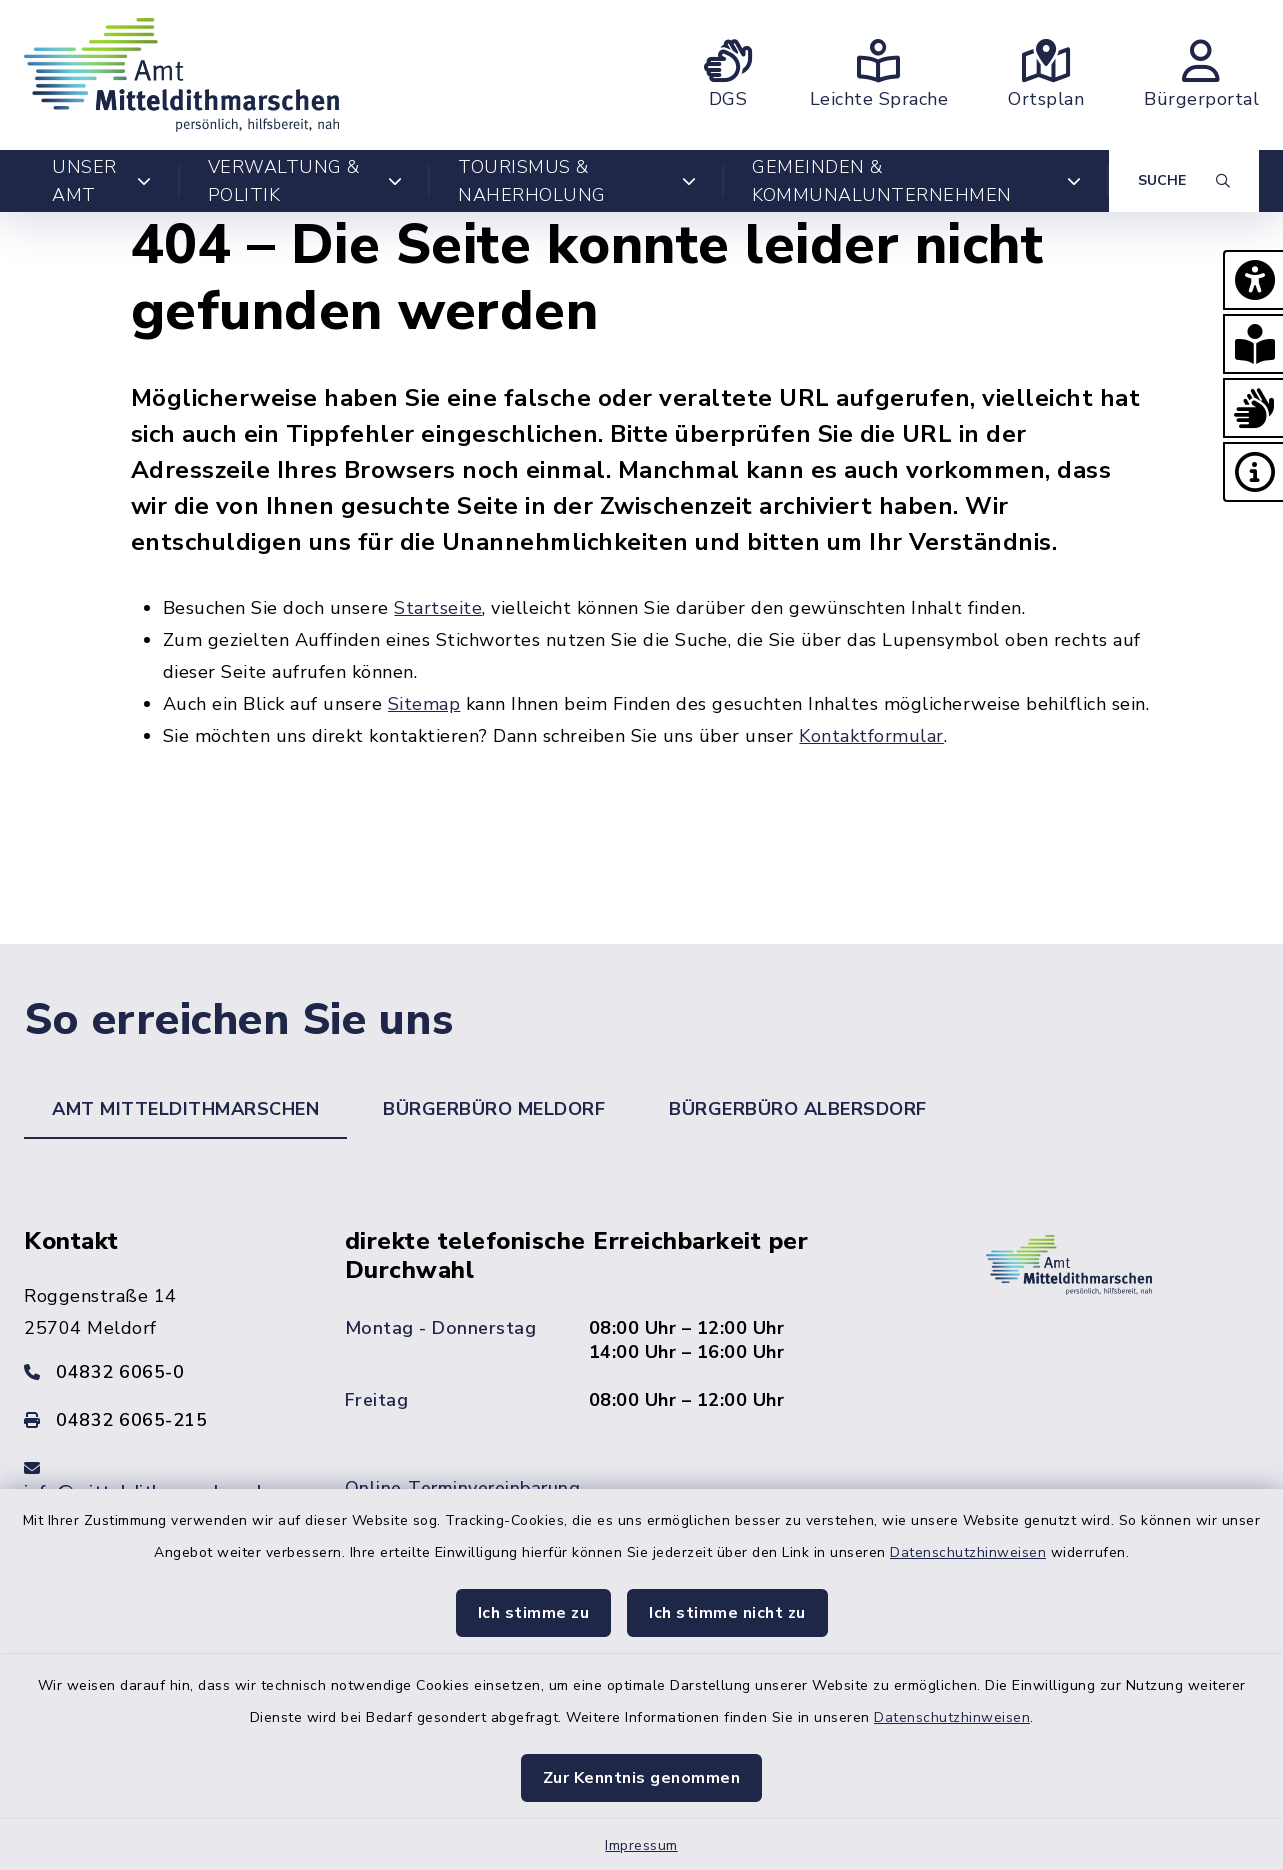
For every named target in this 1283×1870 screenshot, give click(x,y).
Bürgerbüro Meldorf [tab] (494, 1109)
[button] (1253, 280)
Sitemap (424, 704)
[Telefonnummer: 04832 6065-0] (160, 1372)
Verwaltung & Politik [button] (305, 181)
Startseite (438, 608)
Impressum (641, 1845)
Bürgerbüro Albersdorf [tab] (798, 1109)
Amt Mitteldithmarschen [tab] (185, 1109)
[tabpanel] (641, 1392)
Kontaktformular (871, 736)
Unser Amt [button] (102, 181)
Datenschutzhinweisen (968, 1552)
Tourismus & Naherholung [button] (577, 181)
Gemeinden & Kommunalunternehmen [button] (916, 181)
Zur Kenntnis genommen (642, 1778)
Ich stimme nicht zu (727, 1613)
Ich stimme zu (534, 1613)
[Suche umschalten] (1184, 181)
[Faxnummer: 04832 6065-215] (160, 1420)
